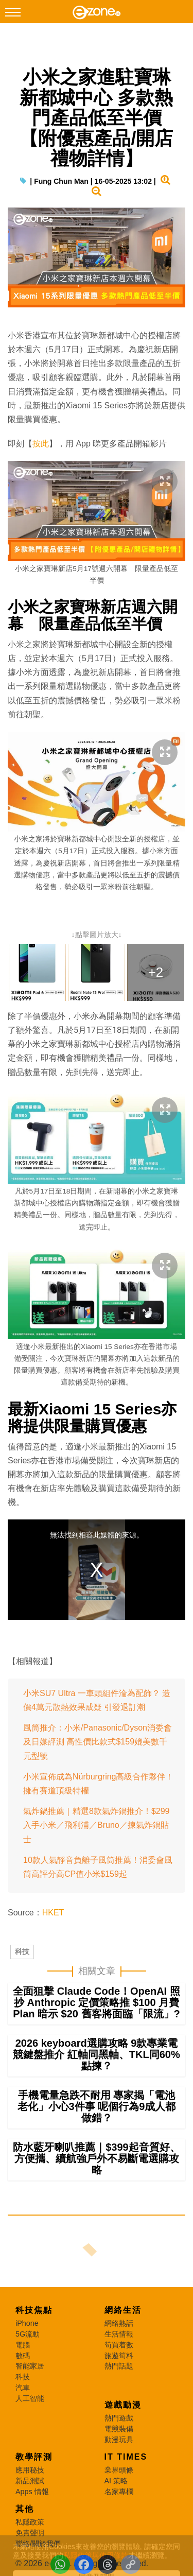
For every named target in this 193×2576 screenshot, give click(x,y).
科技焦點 (33, 2310)
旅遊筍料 (118, 2356)
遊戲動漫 (123, 2404)
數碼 (22, 2356)
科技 (22, 1951)
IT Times (126, 2456)
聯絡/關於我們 (38, 2543)
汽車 (22, 2387)
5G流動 (27, 2334)
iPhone (27, 2323)
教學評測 (33, 2456)
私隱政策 (29, 2522)
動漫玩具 (118, 2439)
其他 (24, 2508)
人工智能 (29, 2398)
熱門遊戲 (118, 2418)
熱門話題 (118, 2366)
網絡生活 (123, 2310)
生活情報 (118, 2334)
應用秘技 (29, 2470)
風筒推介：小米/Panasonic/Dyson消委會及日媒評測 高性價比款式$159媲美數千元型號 (97, 1741)
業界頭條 (118, 2470)
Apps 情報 (32, 2491)
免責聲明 (29, 2533)
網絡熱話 (118, 2323)
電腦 (22, 2345)
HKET (53, 1912)
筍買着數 (118, 2345)
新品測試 (29, 2481)
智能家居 (29, 2366)
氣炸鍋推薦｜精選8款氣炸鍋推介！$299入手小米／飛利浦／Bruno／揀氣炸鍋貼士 (96, 1825)
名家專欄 (118, 2491)
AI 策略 (116, 2481)
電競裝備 (118, 2429)
